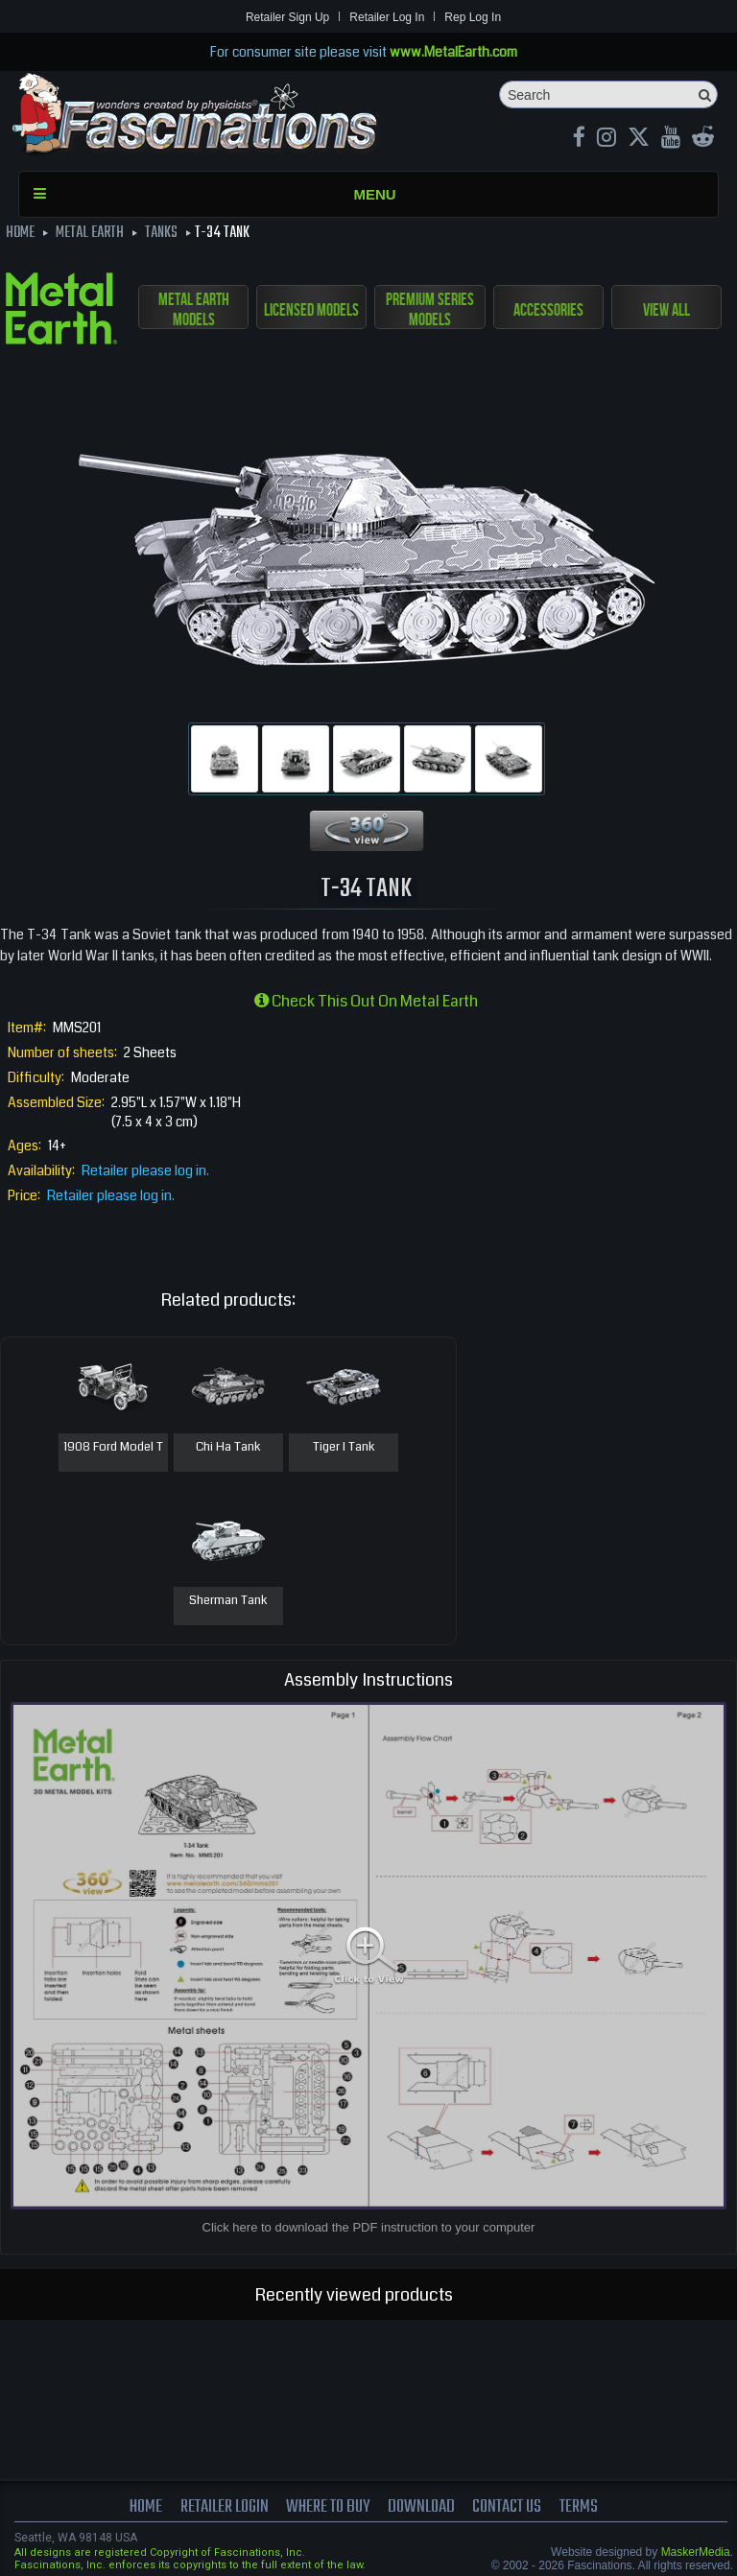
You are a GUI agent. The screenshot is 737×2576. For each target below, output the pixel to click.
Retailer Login (223, 2507)
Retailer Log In (386, 17)
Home (145, 2507)
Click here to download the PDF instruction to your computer (368, 2227)
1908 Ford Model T (113, 1447)
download (422, 2507)
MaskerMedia (695, 2552)
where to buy (328, 2507)
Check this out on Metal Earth (366, 1001)
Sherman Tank (228, 1601)
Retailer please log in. (145, 1170)
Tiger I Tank (344, 1447)
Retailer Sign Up (287, 17)
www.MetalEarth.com (453, 51)
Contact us (508, 2507)
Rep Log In (472, 17)
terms (579, 2507)
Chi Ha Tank (228, 1447)
